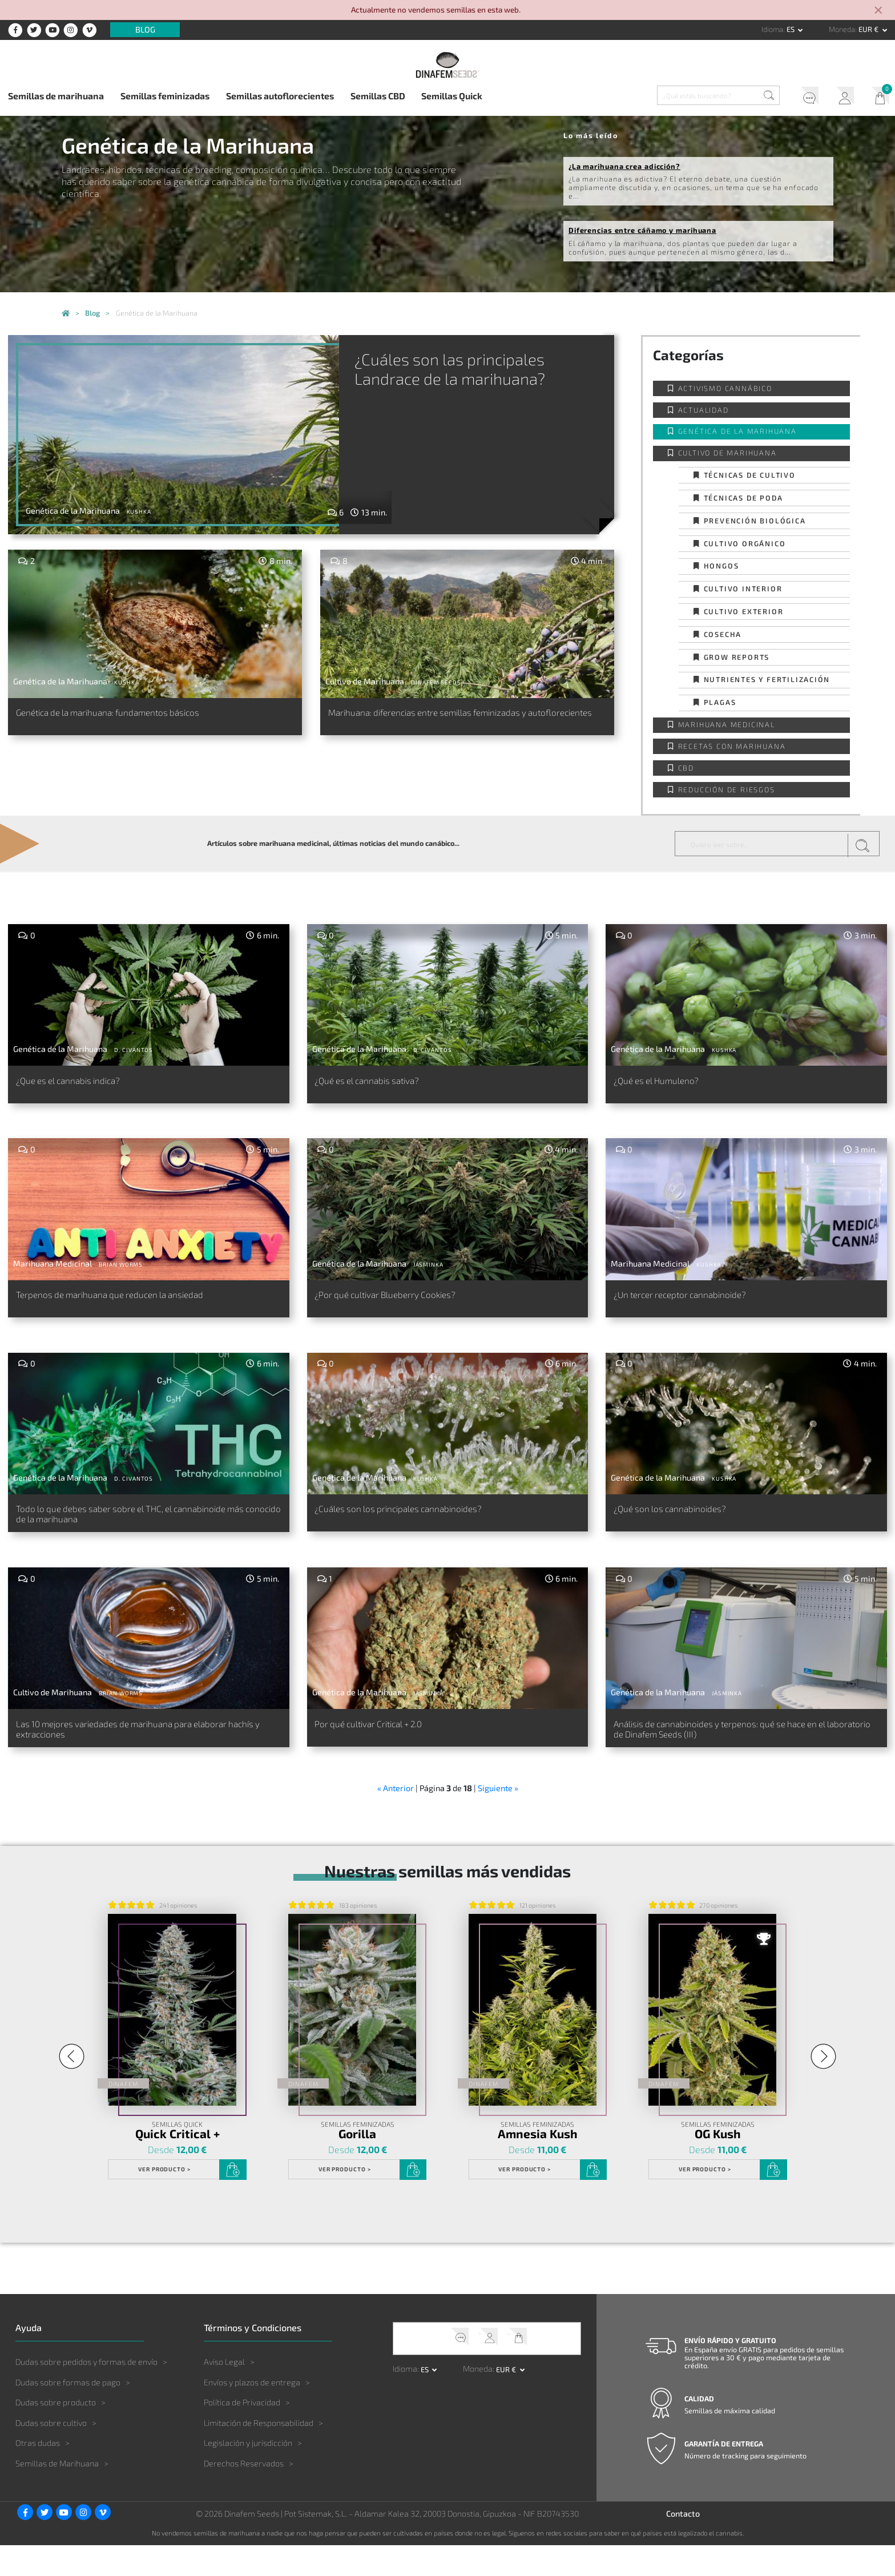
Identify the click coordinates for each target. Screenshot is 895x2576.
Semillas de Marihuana (57, 2494)
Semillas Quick (451, 95)
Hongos (721, 565)
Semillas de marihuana (56, 95)
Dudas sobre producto (55, 2433)
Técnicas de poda (743, 497)
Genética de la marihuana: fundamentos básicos (136, 714)
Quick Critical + (177, 2165)
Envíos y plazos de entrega (252, 2413)
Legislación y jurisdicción (248, 2473)
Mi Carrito (876, 97)
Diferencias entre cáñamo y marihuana (642, 230)
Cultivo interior (743, 588)
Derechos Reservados (244, 2494)
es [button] (791, 29)
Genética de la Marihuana (737, 431)
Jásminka (428, 1272)
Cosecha (723, 634)
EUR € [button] (869, 29)
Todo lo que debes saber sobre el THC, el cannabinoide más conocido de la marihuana (127, 1534)
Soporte (802, 97)
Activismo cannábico (725, 388)
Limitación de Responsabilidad (258, 2453)
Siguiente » (498, 1819)
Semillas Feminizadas (357, 2155)
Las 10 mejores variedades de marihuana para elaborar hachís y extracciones (131, 1756)
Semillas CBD (377, 95)
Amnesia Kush (537, 2165)
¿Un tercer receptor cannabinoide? (699, 1305)
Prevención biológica (755, 520)
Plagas (720, 702)
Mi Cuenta (839, 97)
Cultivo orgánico (745, 543)
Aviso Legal (224, 2392)
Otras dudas (37, 2473)
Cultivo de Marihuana (727, 452)
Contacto (683, 2544)
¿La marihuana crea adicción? (624, 166)
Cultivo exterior (744, 611)
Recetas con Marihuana (732, 746)
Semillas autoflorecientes (280, 95)
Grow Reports (737, 657)
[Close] (879, 11)
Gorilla (357, 2165)
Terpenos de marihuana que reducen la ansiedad (137, 1305)
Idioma (772, 29)
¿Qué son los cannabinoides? (685, 1527)
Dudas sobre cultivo (51, 2453)
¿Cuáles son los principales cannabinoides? (422, 1527)
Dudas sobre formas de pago (67, 2413)
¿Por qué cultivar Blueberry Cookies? (406, 1305)
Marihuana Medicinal (726, 724)
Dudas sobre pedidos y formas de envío (86, 2392)
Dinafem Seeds (436, 682)
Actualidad (703, 409)
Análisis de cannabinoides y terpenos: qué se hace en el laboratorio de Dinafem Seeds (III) (745, 1756)
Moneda (842, 29)
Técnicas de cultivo (750, 474)
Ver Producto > (164, 2199)
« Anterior (395, 1819)
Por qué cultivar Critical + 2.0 (386, 1749)
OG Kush (717, 2165)
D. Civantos (133, 1049)
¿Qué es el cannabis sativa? (382, 1083)
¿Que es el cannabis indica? (83, 1083)
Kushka (139, 511)
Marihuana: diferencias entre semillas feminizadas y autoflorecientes (457, 721)
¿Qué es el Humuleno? (668, 1083)
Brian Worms (121, 1272)
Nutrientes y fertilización (767, 679)
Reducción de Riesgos (726, 789)
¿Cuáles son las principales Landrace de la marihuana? (504, 379)
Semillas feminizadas (164, 95)
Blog (145, 30)
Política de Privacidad (242, 2433)
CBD (686, 767)
